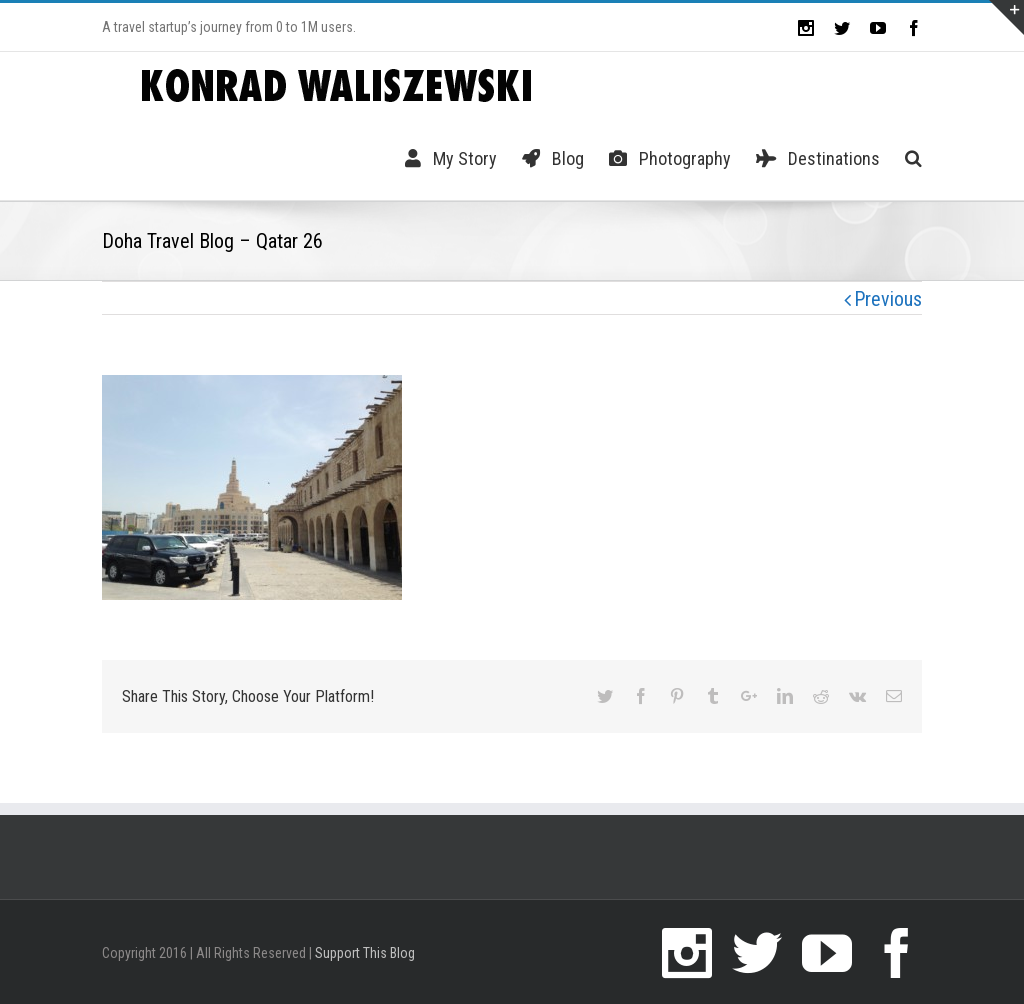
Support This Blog (365, 953)
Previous (888, 299)
